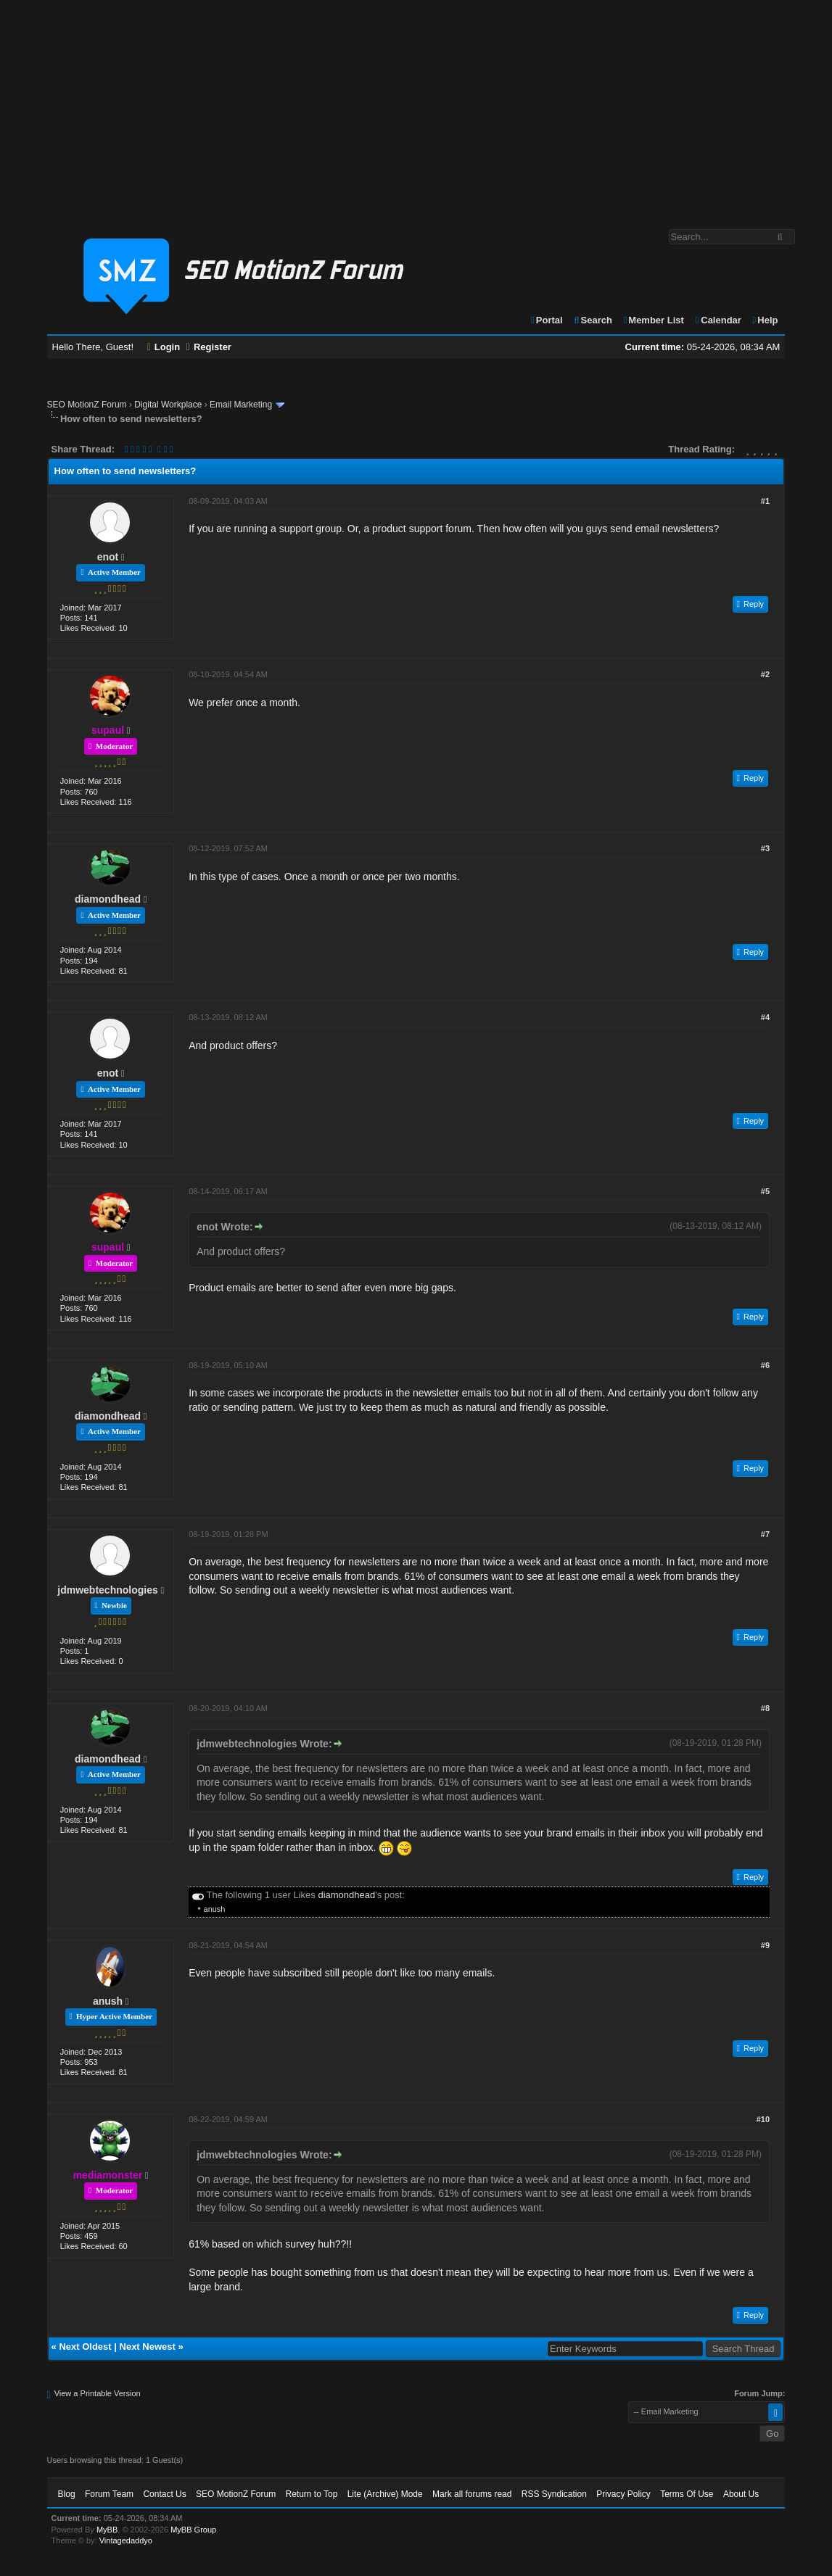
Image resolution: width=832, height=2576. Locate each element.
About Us (741, 2494)
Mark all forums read (471, 2494)
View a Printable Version (97, 2393)
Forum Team (109, 2494)
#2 (765, 674)
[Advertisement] (416, 107)
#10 (763, 2119)
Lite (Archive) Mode (385, 2494)
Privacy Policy (623, 2494)
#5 (765, 1191)
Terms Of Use (686, 2494)
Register (208, 346)
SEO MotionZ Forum (87, 404)
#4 (765, 1017)
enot (108, 557)
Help (764, 320)
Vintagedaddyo (125, 2540)
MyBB (107, 2529)
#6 (765, 1365)
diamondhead (108, 899)
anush (215, 1909)
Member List (653, 320)
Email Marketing (241, 404)
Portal (546, 320)
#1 (765, 501)
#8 (765, 1708)
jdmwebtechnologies (107, 1590)
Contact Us (164, 2494)
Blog (66, 2494)
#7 (765, 1534)
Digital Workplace (168, 404)
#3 (765, 848)
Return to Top (311, 2494)
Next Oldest (85, 2346)
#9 (765, 1945)
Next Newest (148, 2346)
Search (592, 320)
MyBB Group (193, 2529)
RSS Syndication (554, 2494)
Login (164, 346)
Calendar (717, 320)
